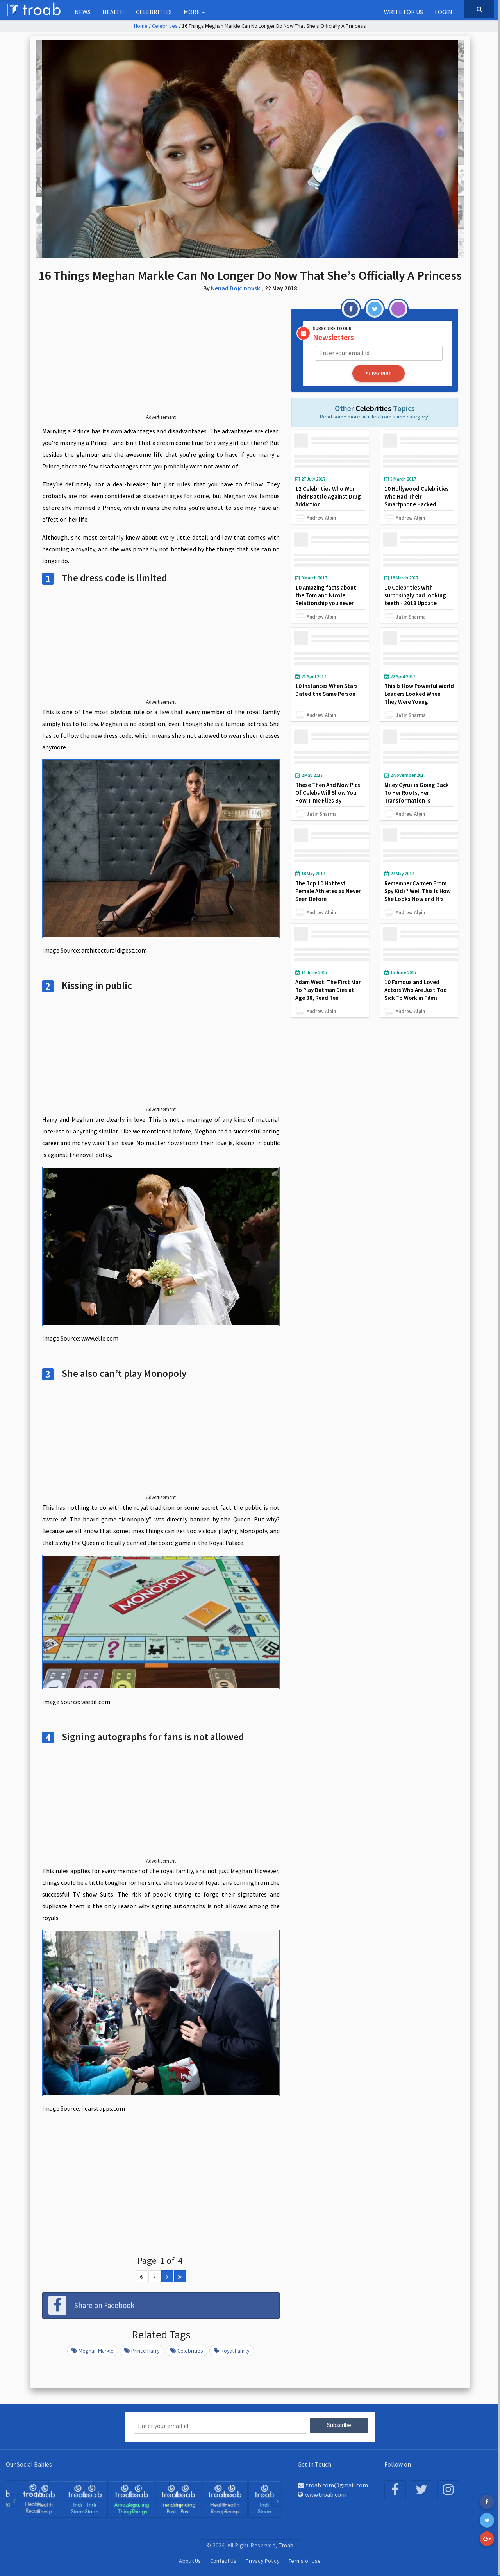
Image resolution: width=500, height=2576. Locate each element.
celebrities (186, 2350)
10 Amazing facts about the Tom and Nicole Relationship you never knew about (326, 598)
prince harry (142, 2350)
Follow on (397, 2463)
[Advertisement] (161, 361)
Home (141, 25)
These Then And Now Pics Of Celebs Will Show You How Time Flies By (328, 791)
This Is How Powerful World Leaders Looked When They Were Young (414, 692)
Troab (286, 2544)
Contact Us (223, 2559)
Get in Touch (314, 2463)
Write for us (403, 12)
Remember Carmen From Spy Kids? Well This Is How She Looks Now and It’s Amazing (417, 894)
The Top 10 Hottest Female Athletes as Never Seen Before (328, 890)
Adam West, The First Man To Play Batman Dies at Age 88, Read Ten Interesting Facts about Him (328, 996)
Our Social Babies (29, 2463)
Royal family (232, 2350)
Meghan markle (92, 2350)
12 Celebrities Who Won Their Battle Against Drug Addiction (328, 495)
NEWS (83, 12)
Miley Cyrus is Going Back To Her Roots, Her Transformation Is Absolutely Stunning (416, 795)
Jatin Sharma (411, 615)
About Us (190, 2559)
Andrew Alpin (321, 517)
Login (443, 12)
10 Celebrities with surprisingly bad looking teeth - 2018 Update (415, 594)
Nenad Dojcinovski (236, 288)
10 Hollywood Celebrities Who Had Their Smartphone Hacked (417, 495)
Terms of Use (305, 2559)
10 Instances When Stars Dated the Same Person (326, 689)
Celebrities (154, 12)
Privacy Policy (263, 2559)
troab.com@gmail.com (333, 2484)
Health (113, 12)
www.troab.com (322, 2493)
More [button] (194, 12)
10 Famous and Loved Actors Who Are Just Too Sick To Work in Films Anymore (416, 992)
